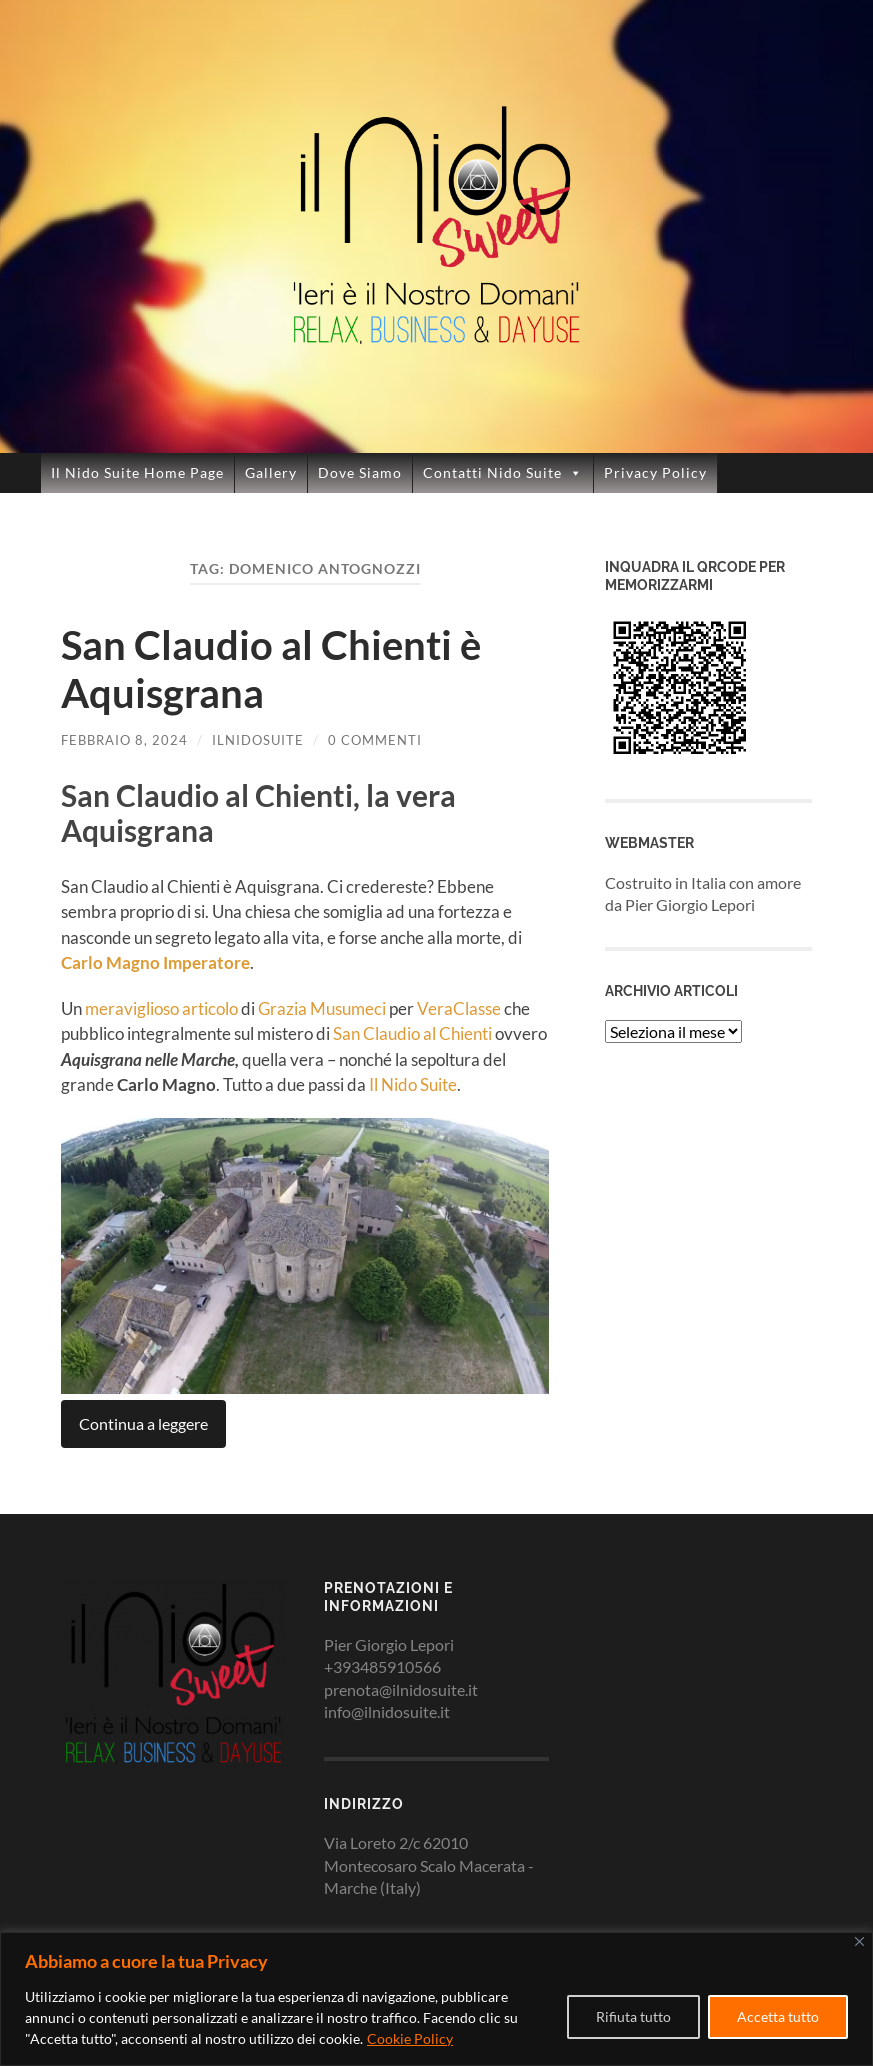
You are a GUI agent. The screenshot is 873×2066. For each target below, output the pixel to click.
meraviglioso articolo (161, 1008)
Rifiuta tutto (633, 2016)
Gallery (271, 472)
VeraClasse (459, 1008)
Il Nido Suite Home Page (137, 472)
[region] (436, 1999)
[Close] (859, 1941)
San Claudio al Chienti (412, 1033)
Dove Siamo (360, 472)
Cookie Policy (410, 2038)
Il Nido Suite (413, 1084)
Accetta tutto (778, 2016)
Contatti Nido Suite (503, 473)
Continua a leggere (143, 1423)
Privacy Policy (655, 472)
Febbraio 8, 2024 (124, 740)
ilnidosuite (258, 740)
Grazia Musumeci (322, 1008)
